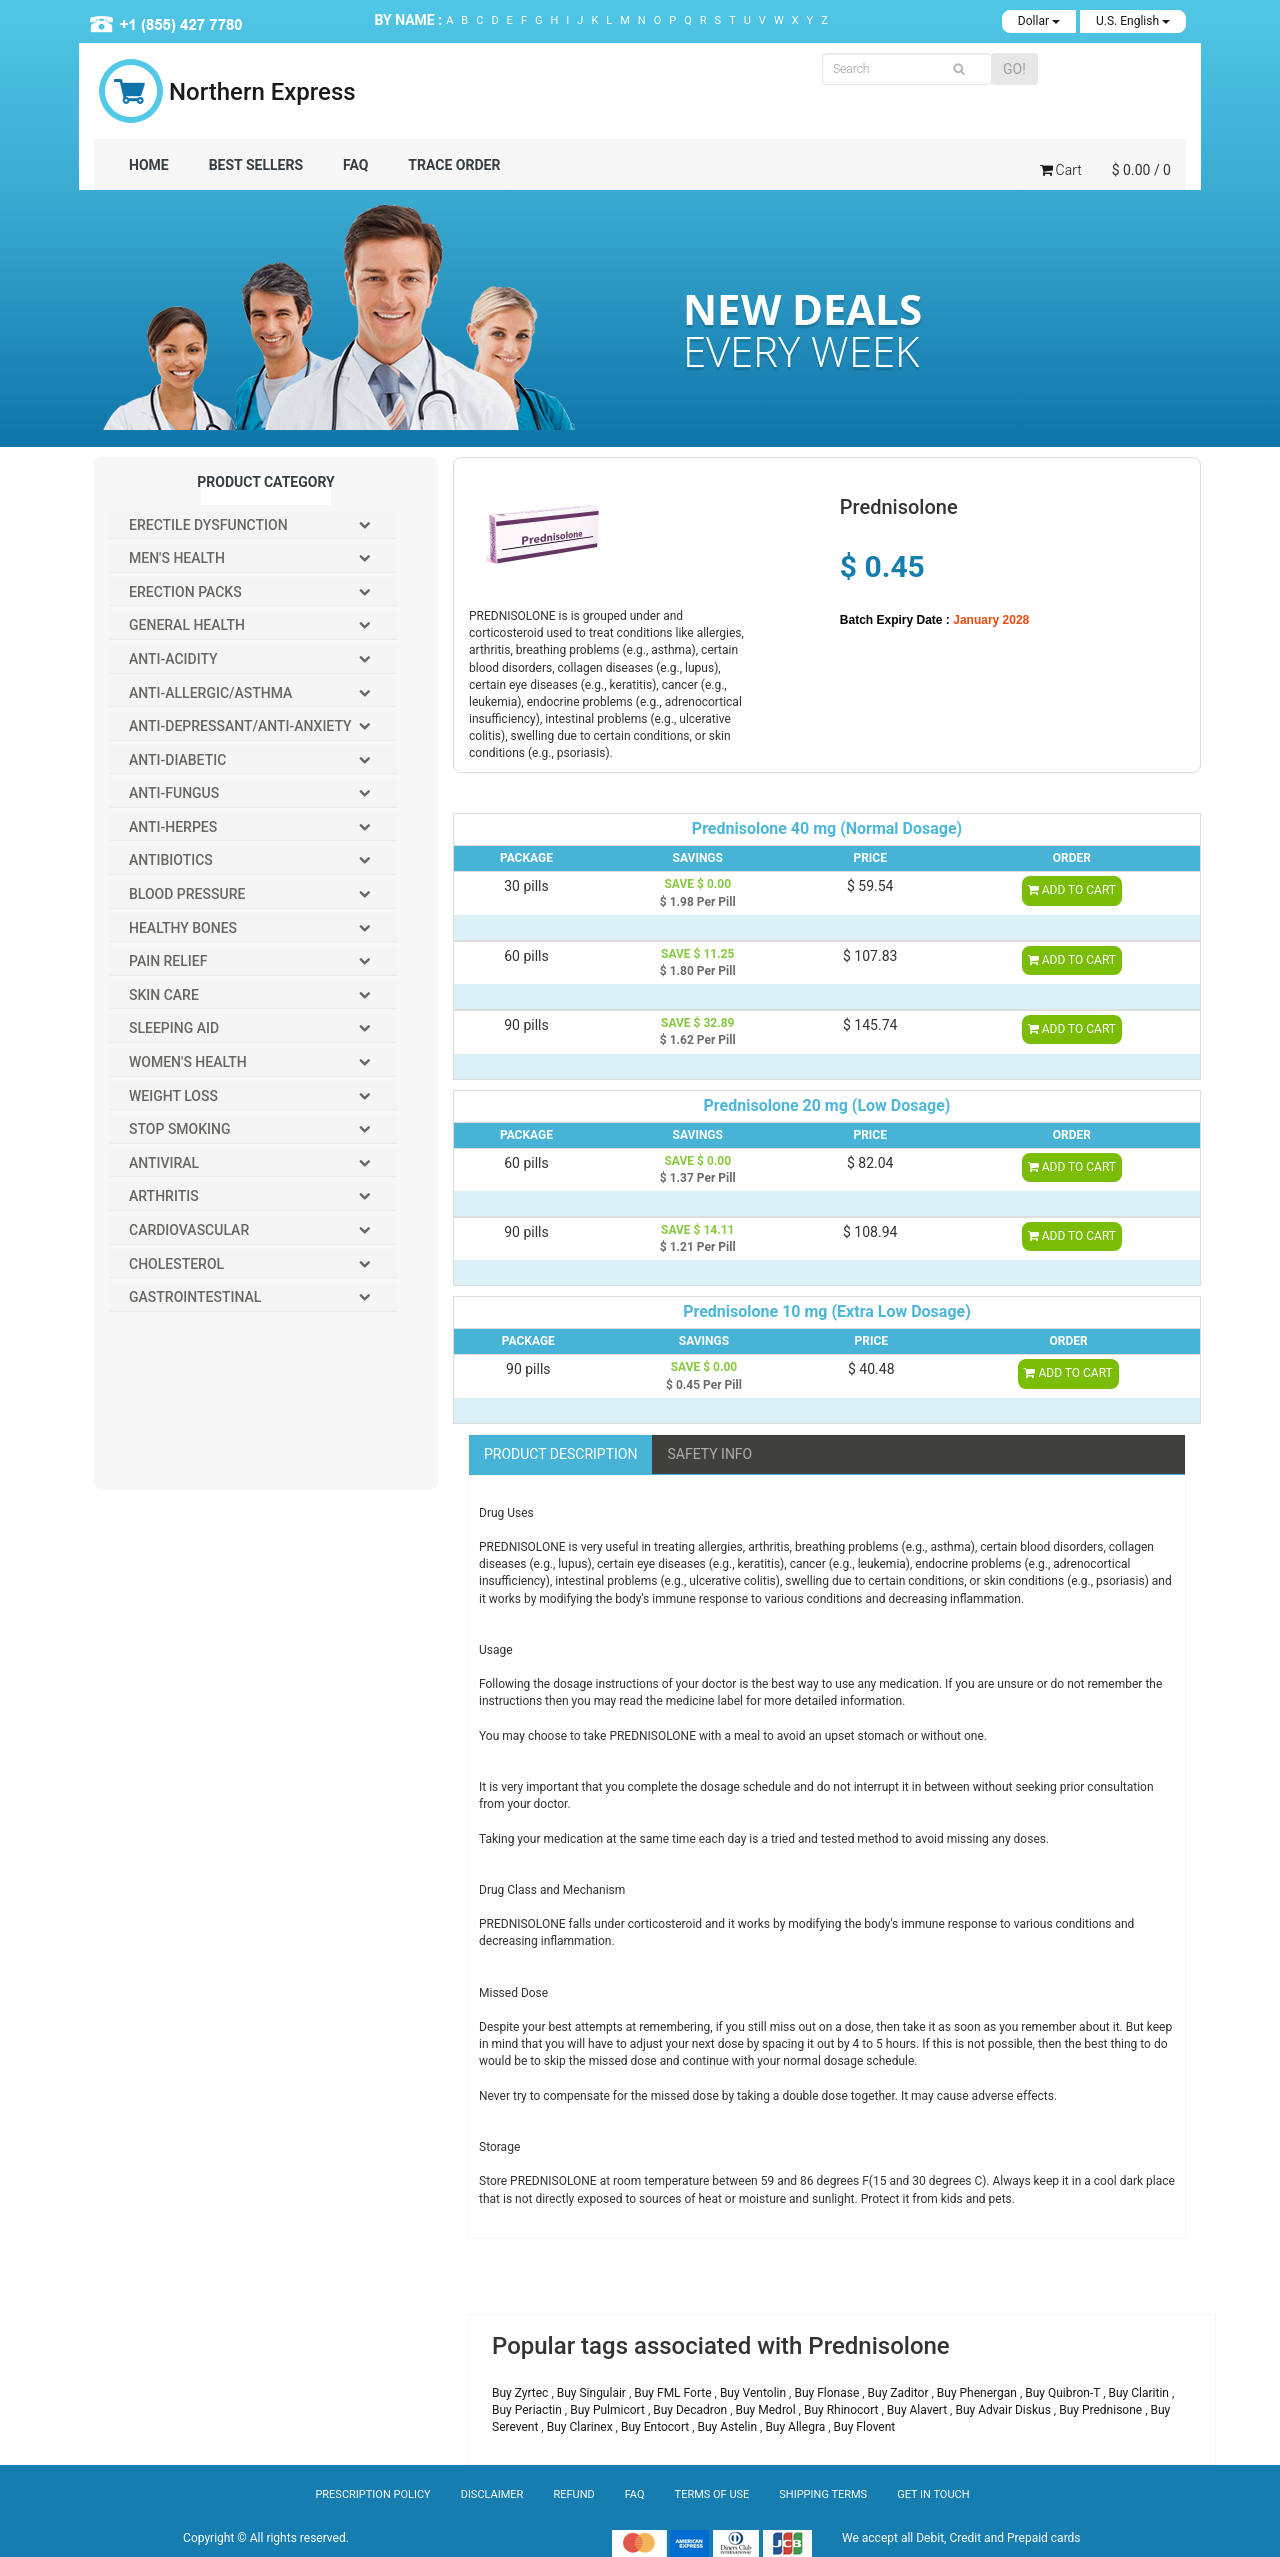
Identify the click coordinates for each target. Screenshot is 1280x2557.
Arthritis (164, 1196)
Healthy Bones (183, 928)
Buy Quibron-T (1064, 2393)
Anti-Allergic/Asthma (210, 693)
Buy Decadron (691, 2410)
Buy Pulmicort (609, 2410)
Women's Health (188, 1062)
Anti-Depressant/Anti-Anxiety (240, 726)
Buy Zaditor (900, 2393)
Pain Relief (168, 961)
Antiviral (164, 1163)
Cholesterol (176, 1264)
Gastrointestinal (195, 1297)
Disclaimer (492, 2494)
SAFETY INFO (709, 1454)
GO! (1014, 69)
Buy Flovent (865, 2427)
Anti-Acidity (173, 659)
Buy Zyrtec (521, 2393)
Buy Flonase (828, 2393)
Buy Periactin (528, 2410)
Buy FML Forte (674, 2393)
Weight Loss (173, 1096)
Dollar (1039, 21)
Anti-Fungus (174, 793)
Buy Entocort (656, 2427)
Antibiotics (171, 860)
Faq (635, 2494)
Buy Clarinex (581, 2427)
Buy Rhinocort (843, 2410)
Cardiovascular (189, 1230)
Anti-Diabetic (177, 760)
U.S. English (1133, 21)
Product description (560, 1454)
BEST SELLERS (256, 165)
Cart (1061, 170)
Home (149, 165)
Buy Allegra (796, 2427)
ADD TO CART (1072, 890)
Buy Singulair (593, 2393)
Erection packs (185, 592)
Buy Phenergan (978, 2393)
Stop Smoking (180, 1129)
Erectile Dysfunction (208, 525)
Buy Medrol (767, 2410)
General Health (187, 625)
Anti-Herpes (173, 827)
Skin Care (164, 995)
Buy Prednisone (1102, 2410)
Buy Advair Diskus (1004, 2410)
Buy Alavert (918, 2410)
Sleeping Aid (174, 1028)
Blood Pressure (187, 894)
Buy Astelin (729, 2427)
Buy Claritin (1140, 2393)
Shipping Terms (823, 2494)
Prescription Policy (372, 2494)
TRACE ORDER (454, 165)
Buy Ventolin (754, 2393)
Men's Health (177, 558)
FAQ (355, 165)
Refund (573, 2494)
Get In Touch (933, 2494)
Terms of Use (712, 2494)
